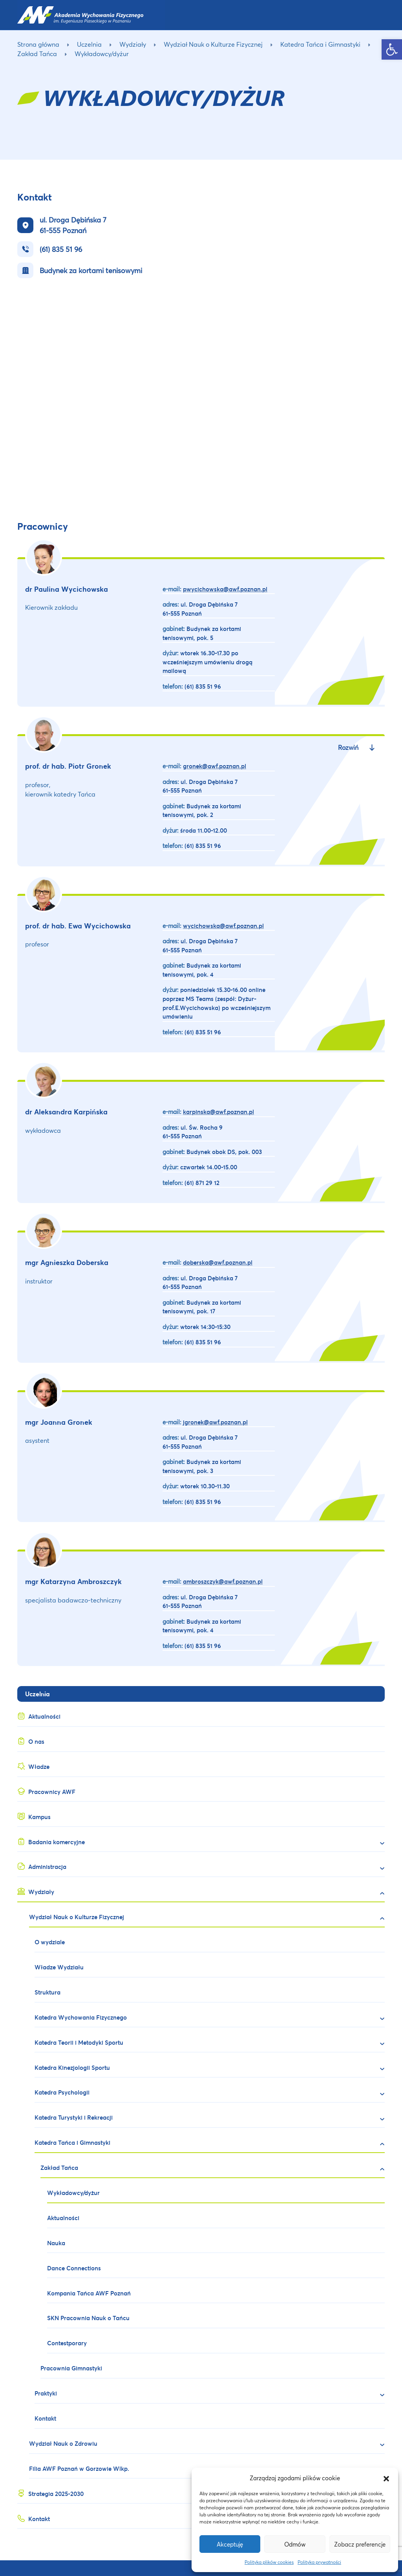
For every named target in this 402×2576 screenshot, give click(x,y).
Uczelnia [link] (89, 44)
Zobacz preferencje (360, 2544)
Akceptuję (230, 2544)
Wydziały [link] (132, 44)
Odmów (294, 2544)
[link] (392, 49)
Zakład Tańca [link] (37, 53)
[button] (386, 2478)
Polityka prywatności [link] (319, 2562)
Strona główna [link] (38, 44)
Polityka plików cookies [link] (269, 2562)
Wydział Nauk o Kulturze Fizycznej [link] (213, 44)
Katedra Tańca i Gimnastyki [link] (320, 44)
